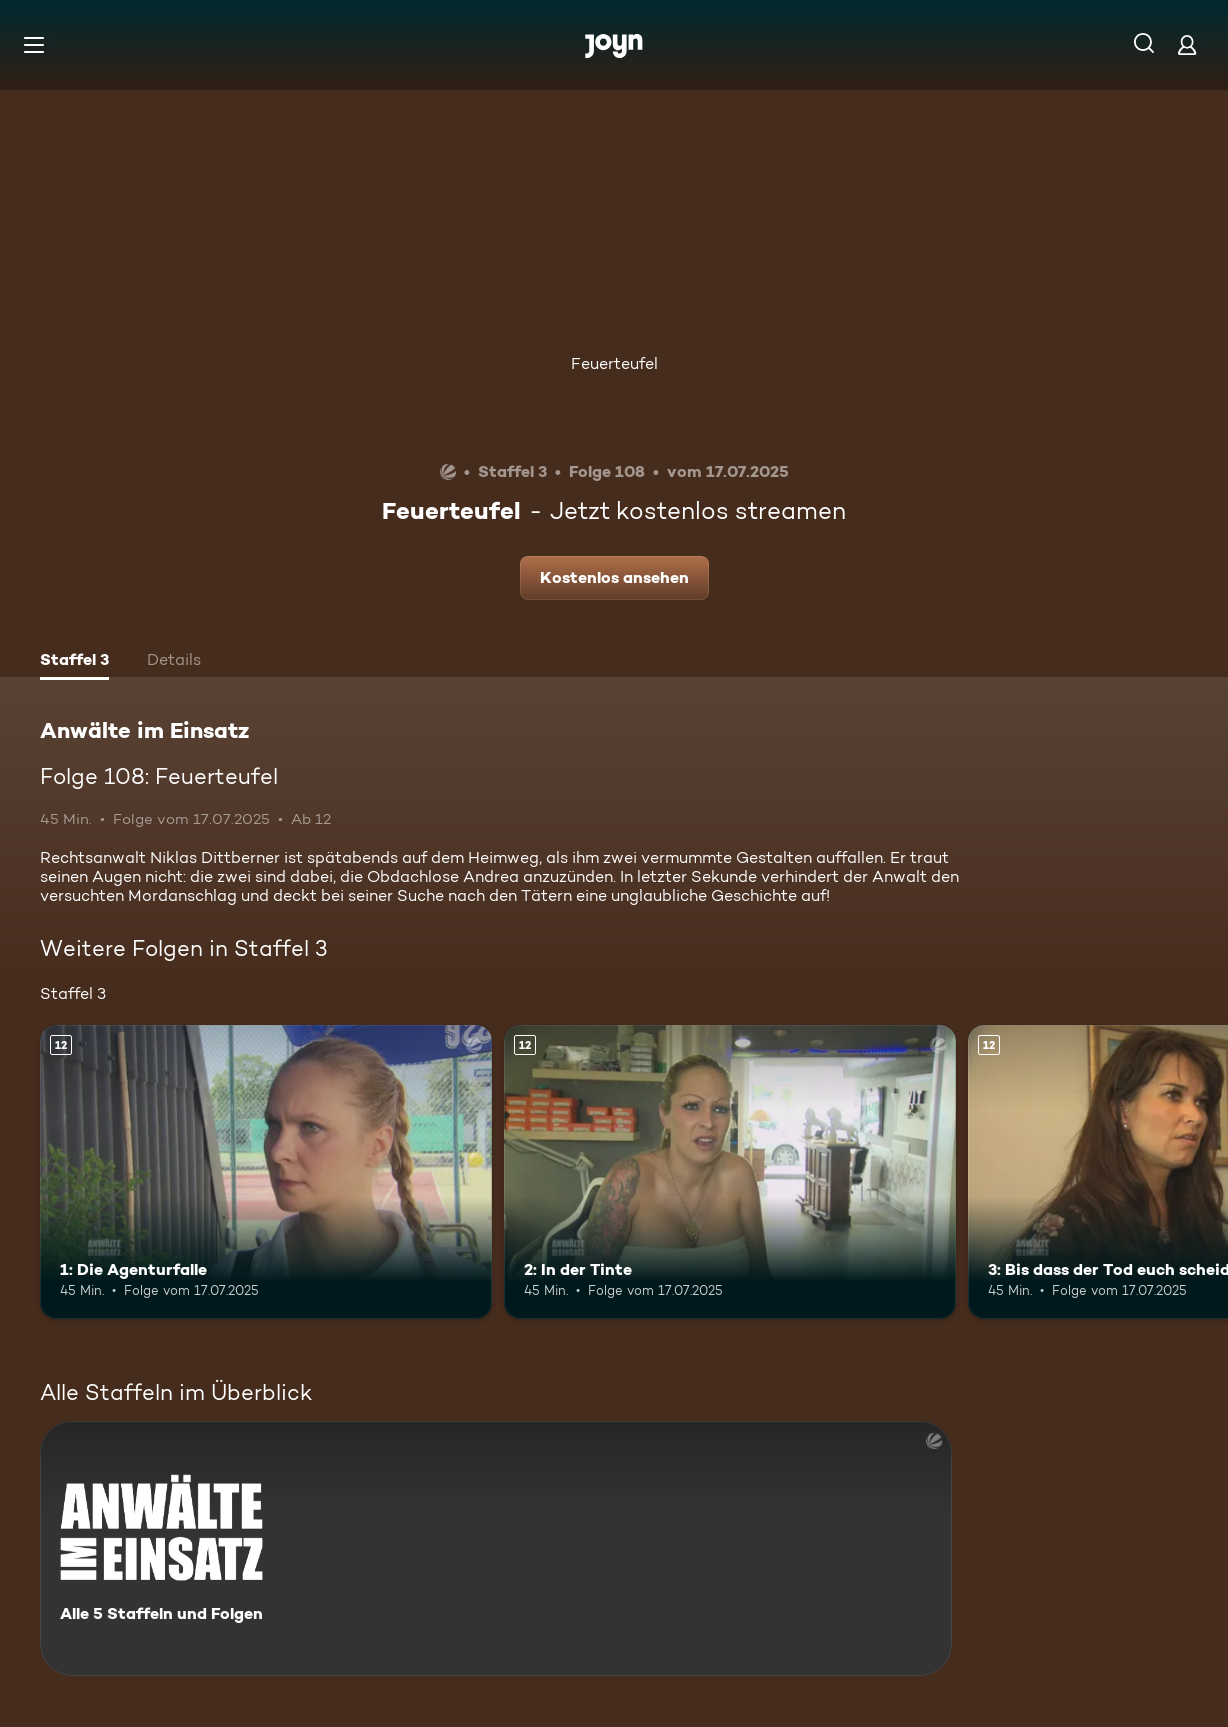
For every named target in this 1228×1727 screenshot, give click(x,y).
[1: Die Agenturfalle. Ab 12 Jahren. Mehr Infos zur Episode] (266, 1172)
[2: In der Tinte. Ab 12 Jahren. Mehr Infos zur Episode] (730, 1172)
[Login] (1187, 44)
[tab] (74, 662)
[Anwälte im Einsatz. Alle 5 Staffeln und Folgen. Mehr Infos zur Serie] (496, 1548)
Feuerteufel (614, 363)
